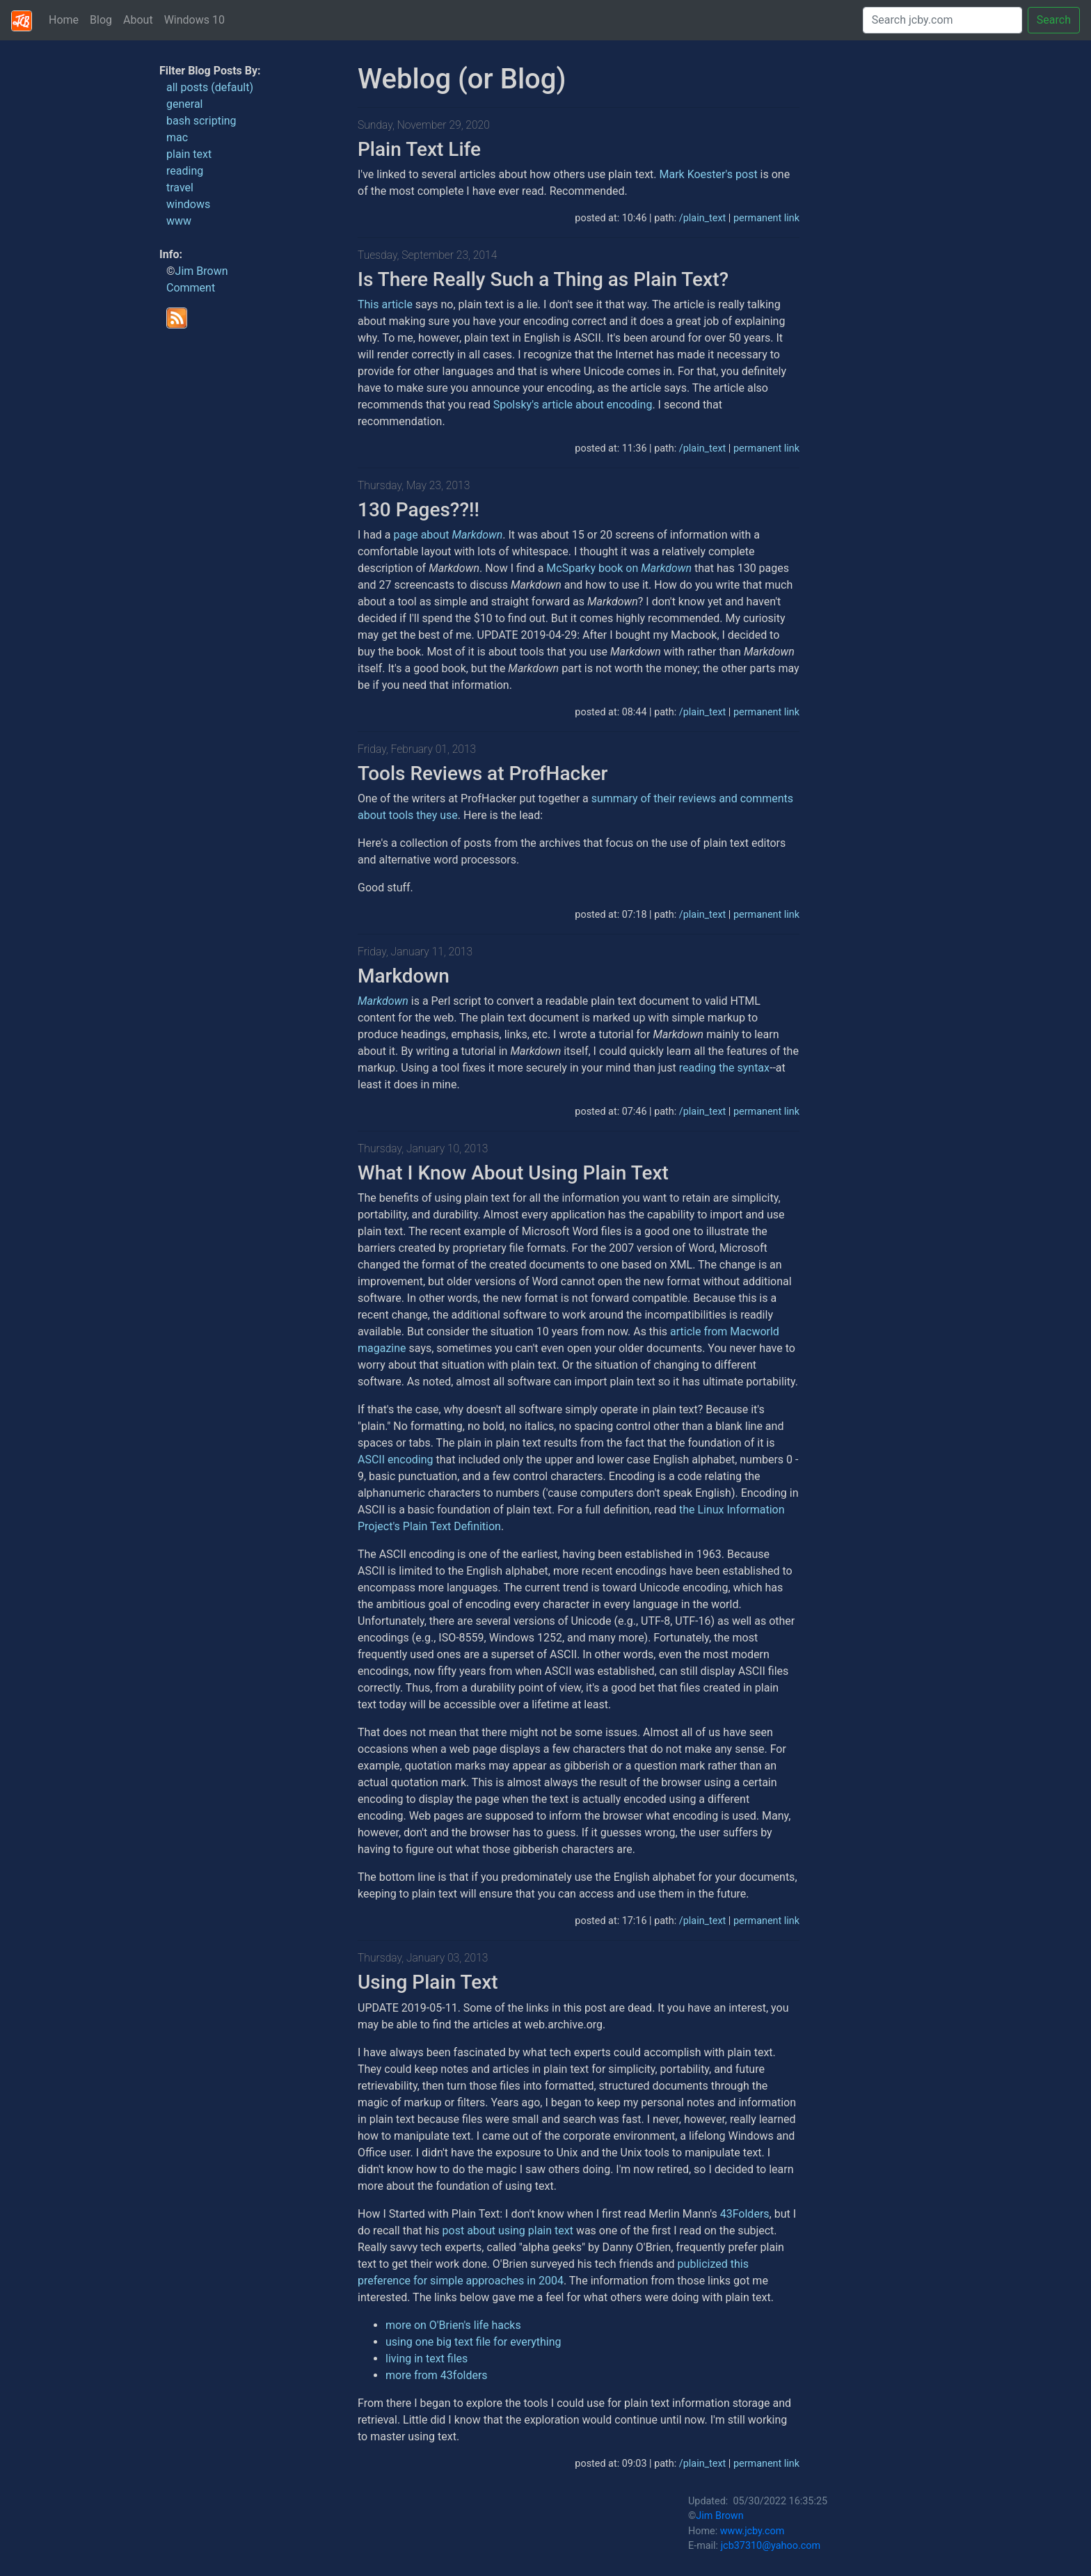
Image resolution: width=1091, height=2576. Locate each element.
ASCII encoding (395, 1459)
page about (448, 534)
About (138, 19)
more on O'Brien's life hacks (453, 2325)
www (178, 221)
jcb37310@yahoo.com (770, 2546)
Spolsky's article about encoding (573, 404)
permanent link (766, 218)
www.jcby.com (752, 2531)
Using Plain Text (428, 1982)
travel (179, 187)
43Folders (745, 2213)
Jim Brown (201, 271)
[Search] (942, 20)
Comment (190, 287)
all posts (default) (209, 87)
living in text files (426, 2358)
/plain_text (702, 218)
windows (188, 204)
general (184, 104)
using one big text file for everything (473, 2341)
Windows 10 (194, 19)
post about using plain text (508, 2230)
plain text (189, 154)
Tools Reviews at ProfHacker (482, 773)
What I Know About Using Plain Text (513, 1172)
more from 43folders (436, 2375)
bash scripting (201, 120)
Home (64, 19)
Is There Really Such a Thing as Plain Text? (543, 279)
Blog (101, 19)
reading (184, 170)
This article (385, 304)
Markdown (403, 975)
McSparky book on (619, 568)
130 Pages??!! (418, 509)
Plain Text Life (419, 149)
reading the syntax (724, 1067)
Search (1054, 19)
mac (177, 137)
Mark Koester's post (708, 174)
